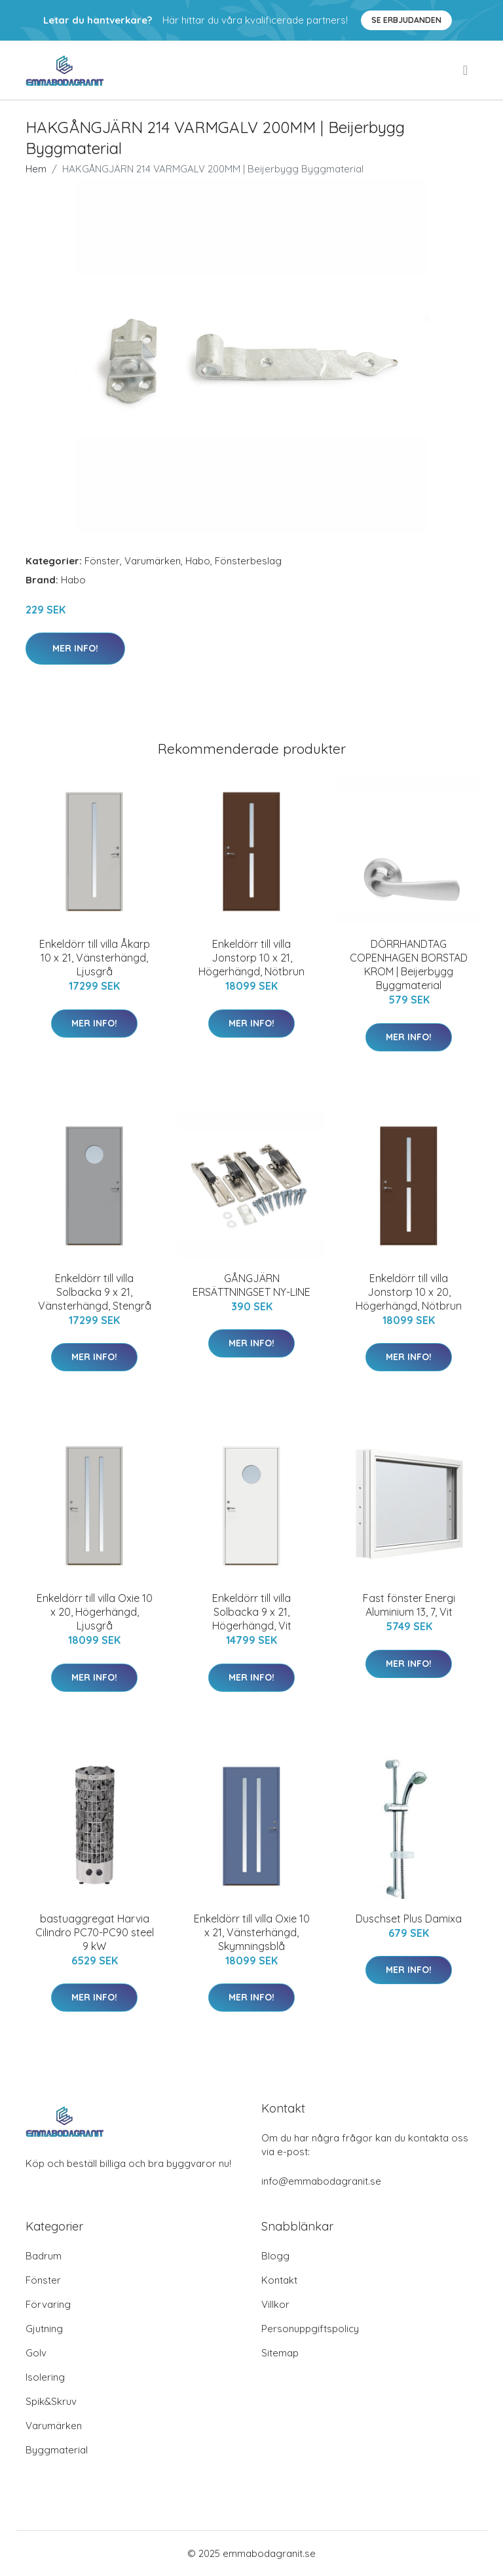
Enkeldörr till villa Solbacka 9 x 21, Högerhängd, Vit (251, 1611)
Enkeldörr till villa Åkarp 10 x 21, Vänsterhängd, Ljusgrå (94, 957)
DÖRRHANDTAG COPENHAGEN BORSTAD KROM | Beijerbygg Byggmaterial (409, 964)
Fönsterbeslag (248, 561)
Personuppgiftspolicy (310, 2328)
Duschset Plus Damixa (409, 1918)
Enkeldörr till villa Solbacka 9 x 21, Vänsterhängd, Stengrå (94, 1292)
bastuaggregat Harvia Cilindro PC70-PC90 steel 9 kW (94, 1932)
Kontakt (279, 2280)
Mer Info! (75, 648)
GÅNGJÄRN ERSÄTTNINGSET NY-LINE (251, 1285)
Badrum (44, 2256)
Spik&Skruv (51, 2401)
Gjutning (44, 2328)
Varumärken (152, 561)
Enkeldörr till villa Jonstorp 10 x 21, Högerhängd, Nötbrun (251, 957)
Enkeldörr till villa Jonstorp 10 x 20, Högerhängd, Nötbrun (409, 1292)
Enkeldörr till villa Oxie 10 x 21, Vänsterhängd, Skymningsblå (252, 1932)
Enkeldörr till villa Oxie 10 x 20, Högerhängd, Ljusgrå (95, 1611)
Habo (197, 561)
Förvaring (48, 2304)
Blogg (275, 2256)
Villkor (275, 2304)
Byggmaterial (57, 2450)
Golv (36, 2353)
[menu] (466, 70)
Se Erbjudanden (406, 20)
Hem (36, 169)
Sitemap (280, 2353)
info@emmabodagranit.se (321, 2181)
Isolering (45, 2377)
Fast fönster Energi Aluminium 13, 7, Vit (409, 1604)
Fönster (102, 561)
